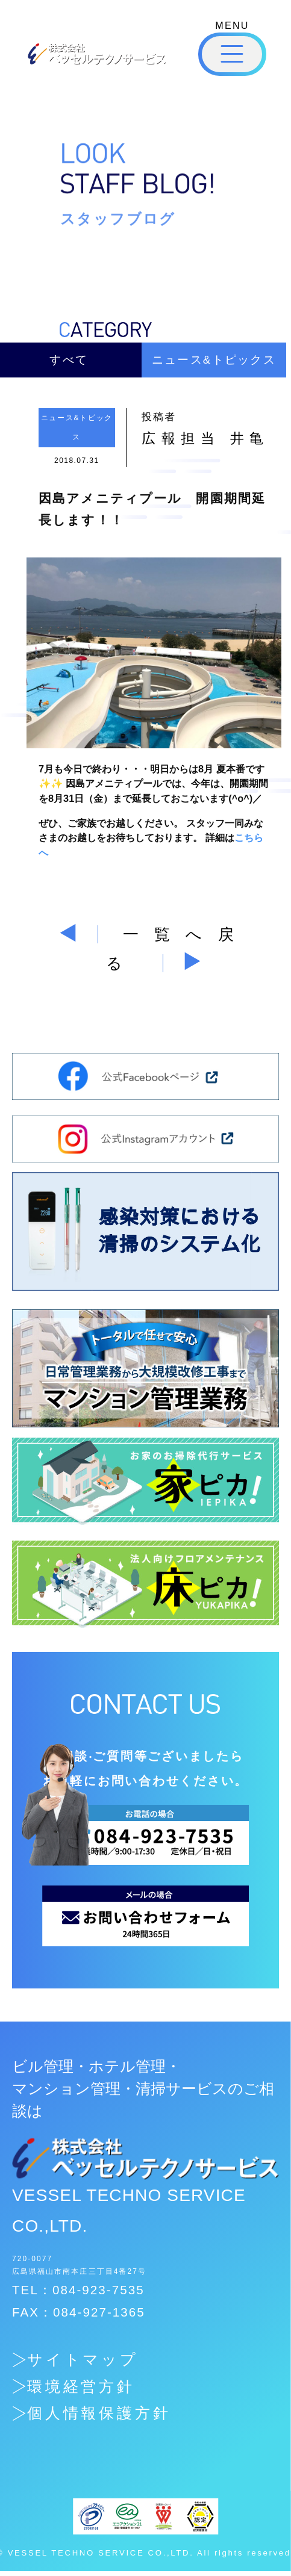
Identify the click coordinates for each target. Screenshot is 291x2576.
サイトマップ (83, 2359)
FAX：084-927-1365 (78, 2312)
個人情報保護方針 (99, 2413)
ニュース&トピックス (214, 359)
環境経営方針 (81, 2387)
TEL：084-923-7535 (78, 2290)
